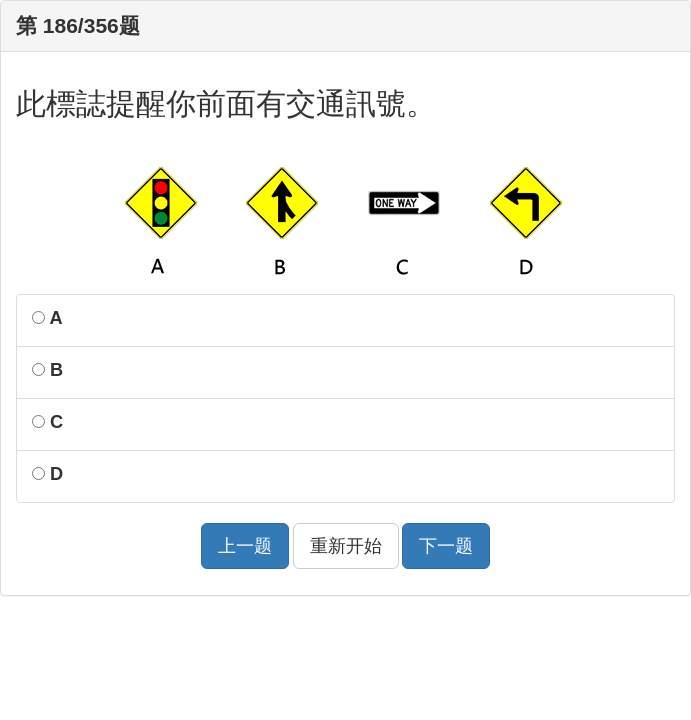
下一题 (446, 546)
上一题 (245, 546)
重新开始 (346, 546)
